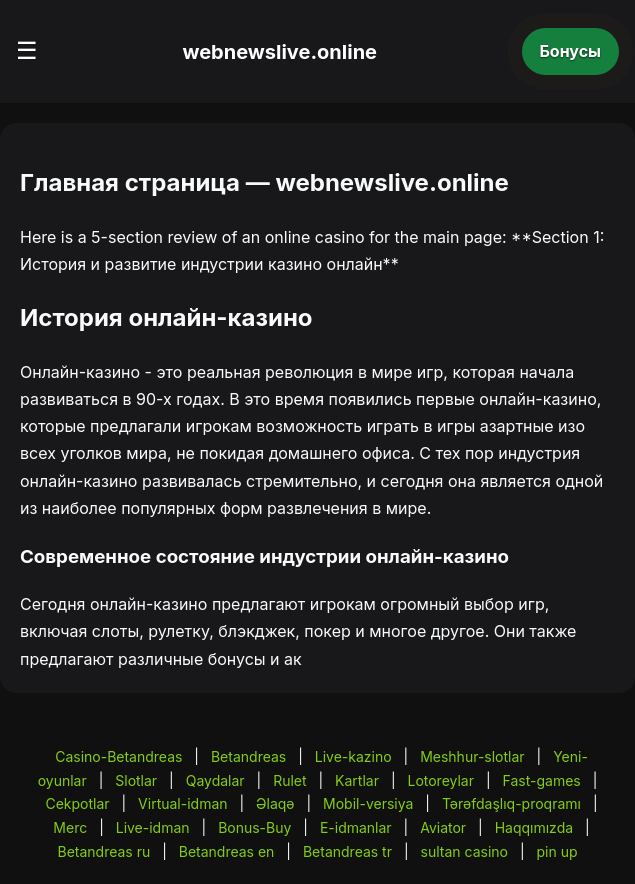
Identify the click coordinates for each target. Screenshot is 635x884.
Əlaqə (275, 803)
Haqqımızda (534, 827)
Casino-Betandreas (118, 756)
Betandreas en (227, 851)
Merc (70, 827)
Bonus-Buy (254, 827)
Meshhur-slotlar (472, 756)
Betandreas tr (347, 851)
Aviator (443, 827)
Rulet (289, 780)
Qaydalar (215, 780)
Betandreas (248, 756)
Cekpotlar (77, 803)
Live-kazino (353, 756)
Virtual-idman (182, 803)
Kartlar (357, 780)
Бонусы (571, 51)
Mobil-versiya (368, 803)
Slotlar (136, 780)
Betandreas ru (103, 851)
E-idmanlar (356, 827)
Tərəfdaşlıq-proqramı (511, 803)
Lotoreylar (440, 780)
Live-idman (153, 827)
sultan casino (464, 851)
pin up (556, 851)
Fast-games (542, 780)
